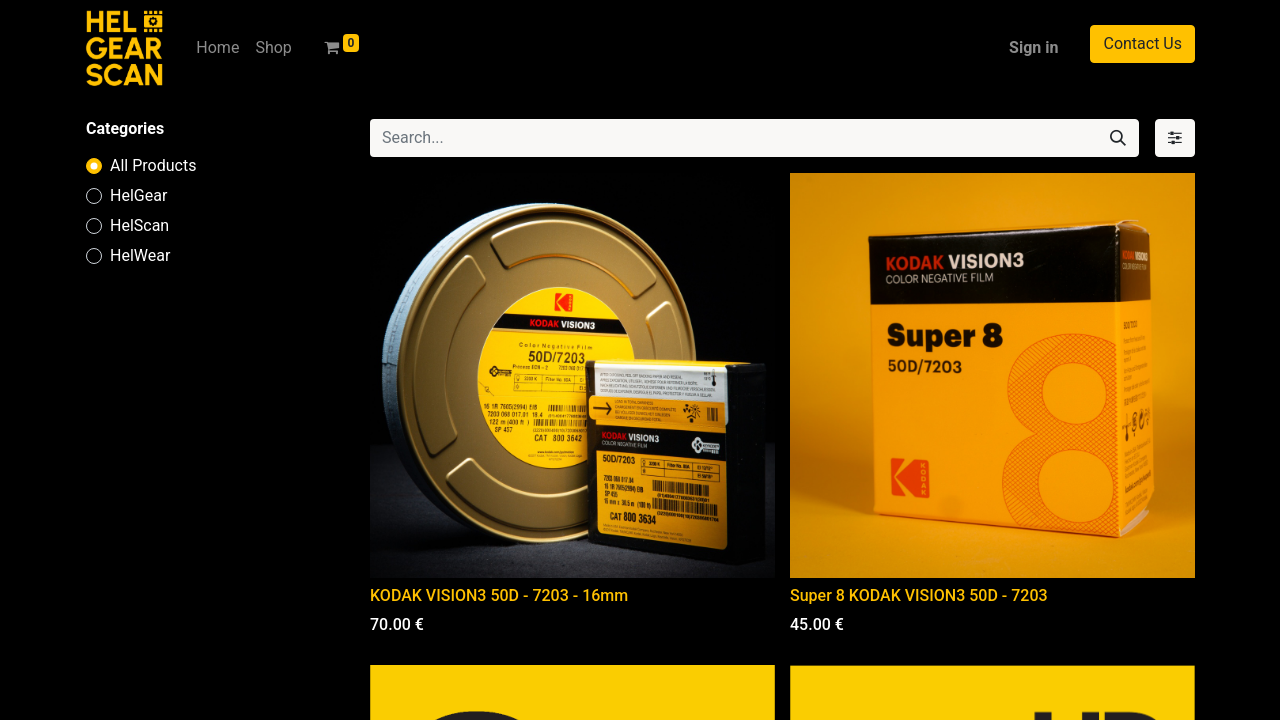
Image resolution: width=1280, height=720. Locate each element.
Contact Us (1142, 43)
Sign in (1033, 47)
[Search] (1118, 138)
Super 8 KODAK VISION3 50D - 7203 (919, 595)
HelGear (138, 195)
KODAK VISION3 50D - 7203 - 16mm (499, 595)
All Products (153, 165)
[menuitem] (217, 48)
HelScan (139, 225)
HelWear (140, 255)
